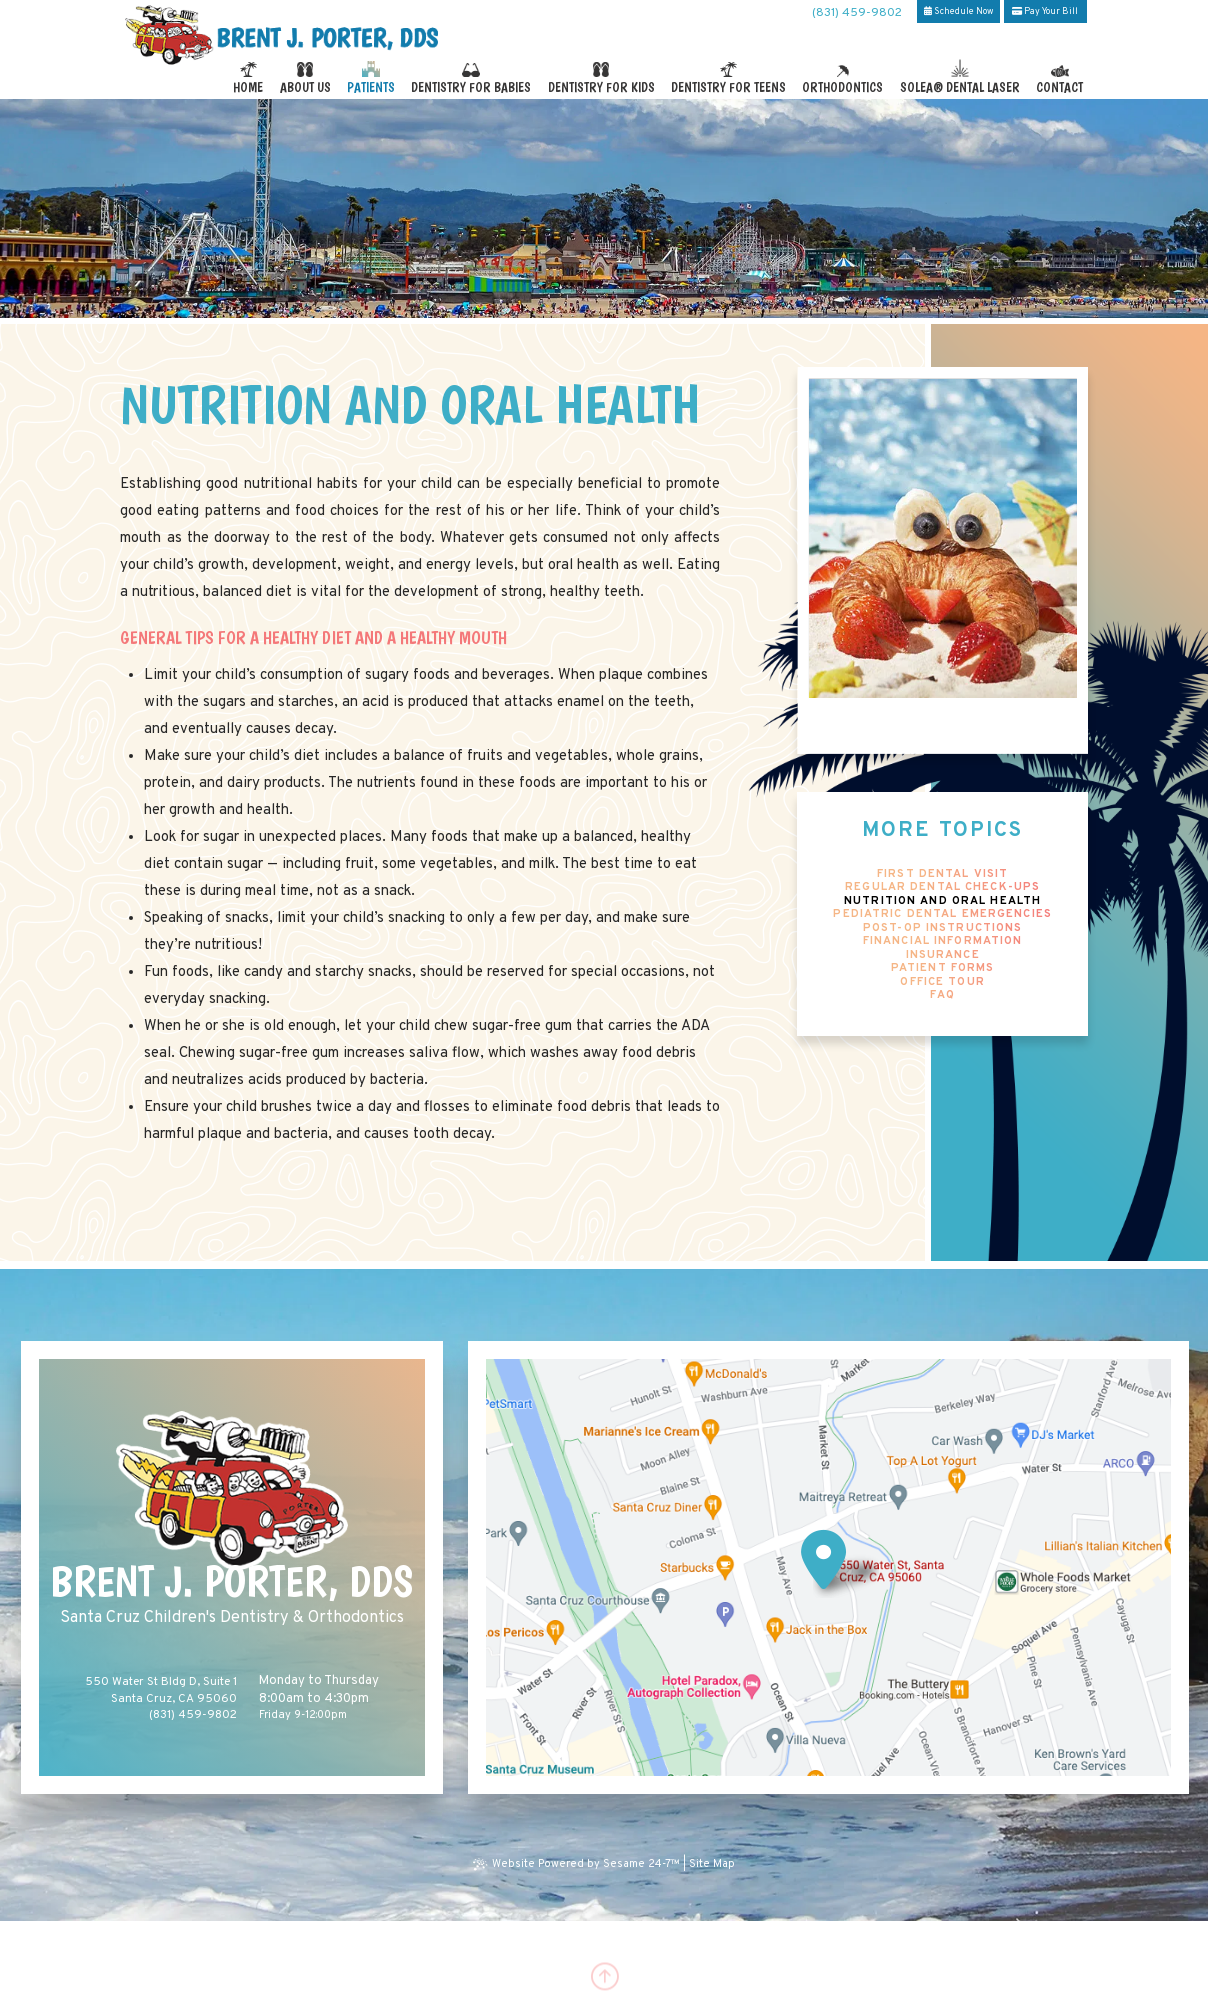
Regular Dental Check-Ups (942, 887)
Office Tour (942, 982)
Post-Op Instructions (943, 928)
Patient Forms (943, 968)
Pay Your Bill (1045, 11)
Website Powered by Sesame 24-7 (578, 1864)
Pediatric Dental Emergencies (942, 914)
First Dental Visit (942, 874)
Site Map (712, 1864)
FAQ (942, 995)
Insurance (943, 955)
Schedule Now (958, 11)
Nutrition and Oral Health (942, 901)
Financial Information (943, 941)
